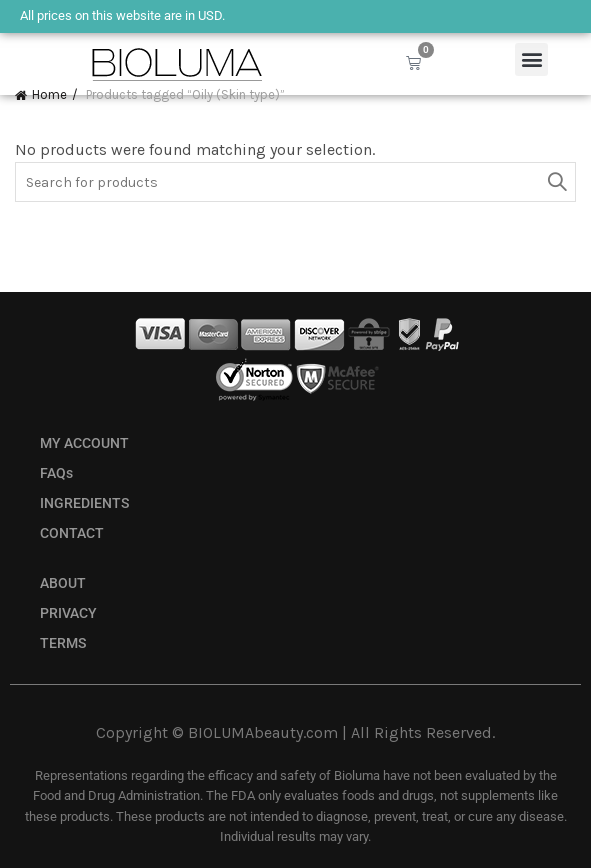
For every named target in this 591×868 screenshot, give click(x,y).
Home (49, 94)
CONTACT (72, 533)
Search (556, 182)
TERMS (63, 643)
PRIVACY (68, 613)
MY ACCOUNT (84, 443)
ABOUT (63, 583)
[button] (531, 59)
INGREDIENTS (84, 503)
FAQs (56, 473)
